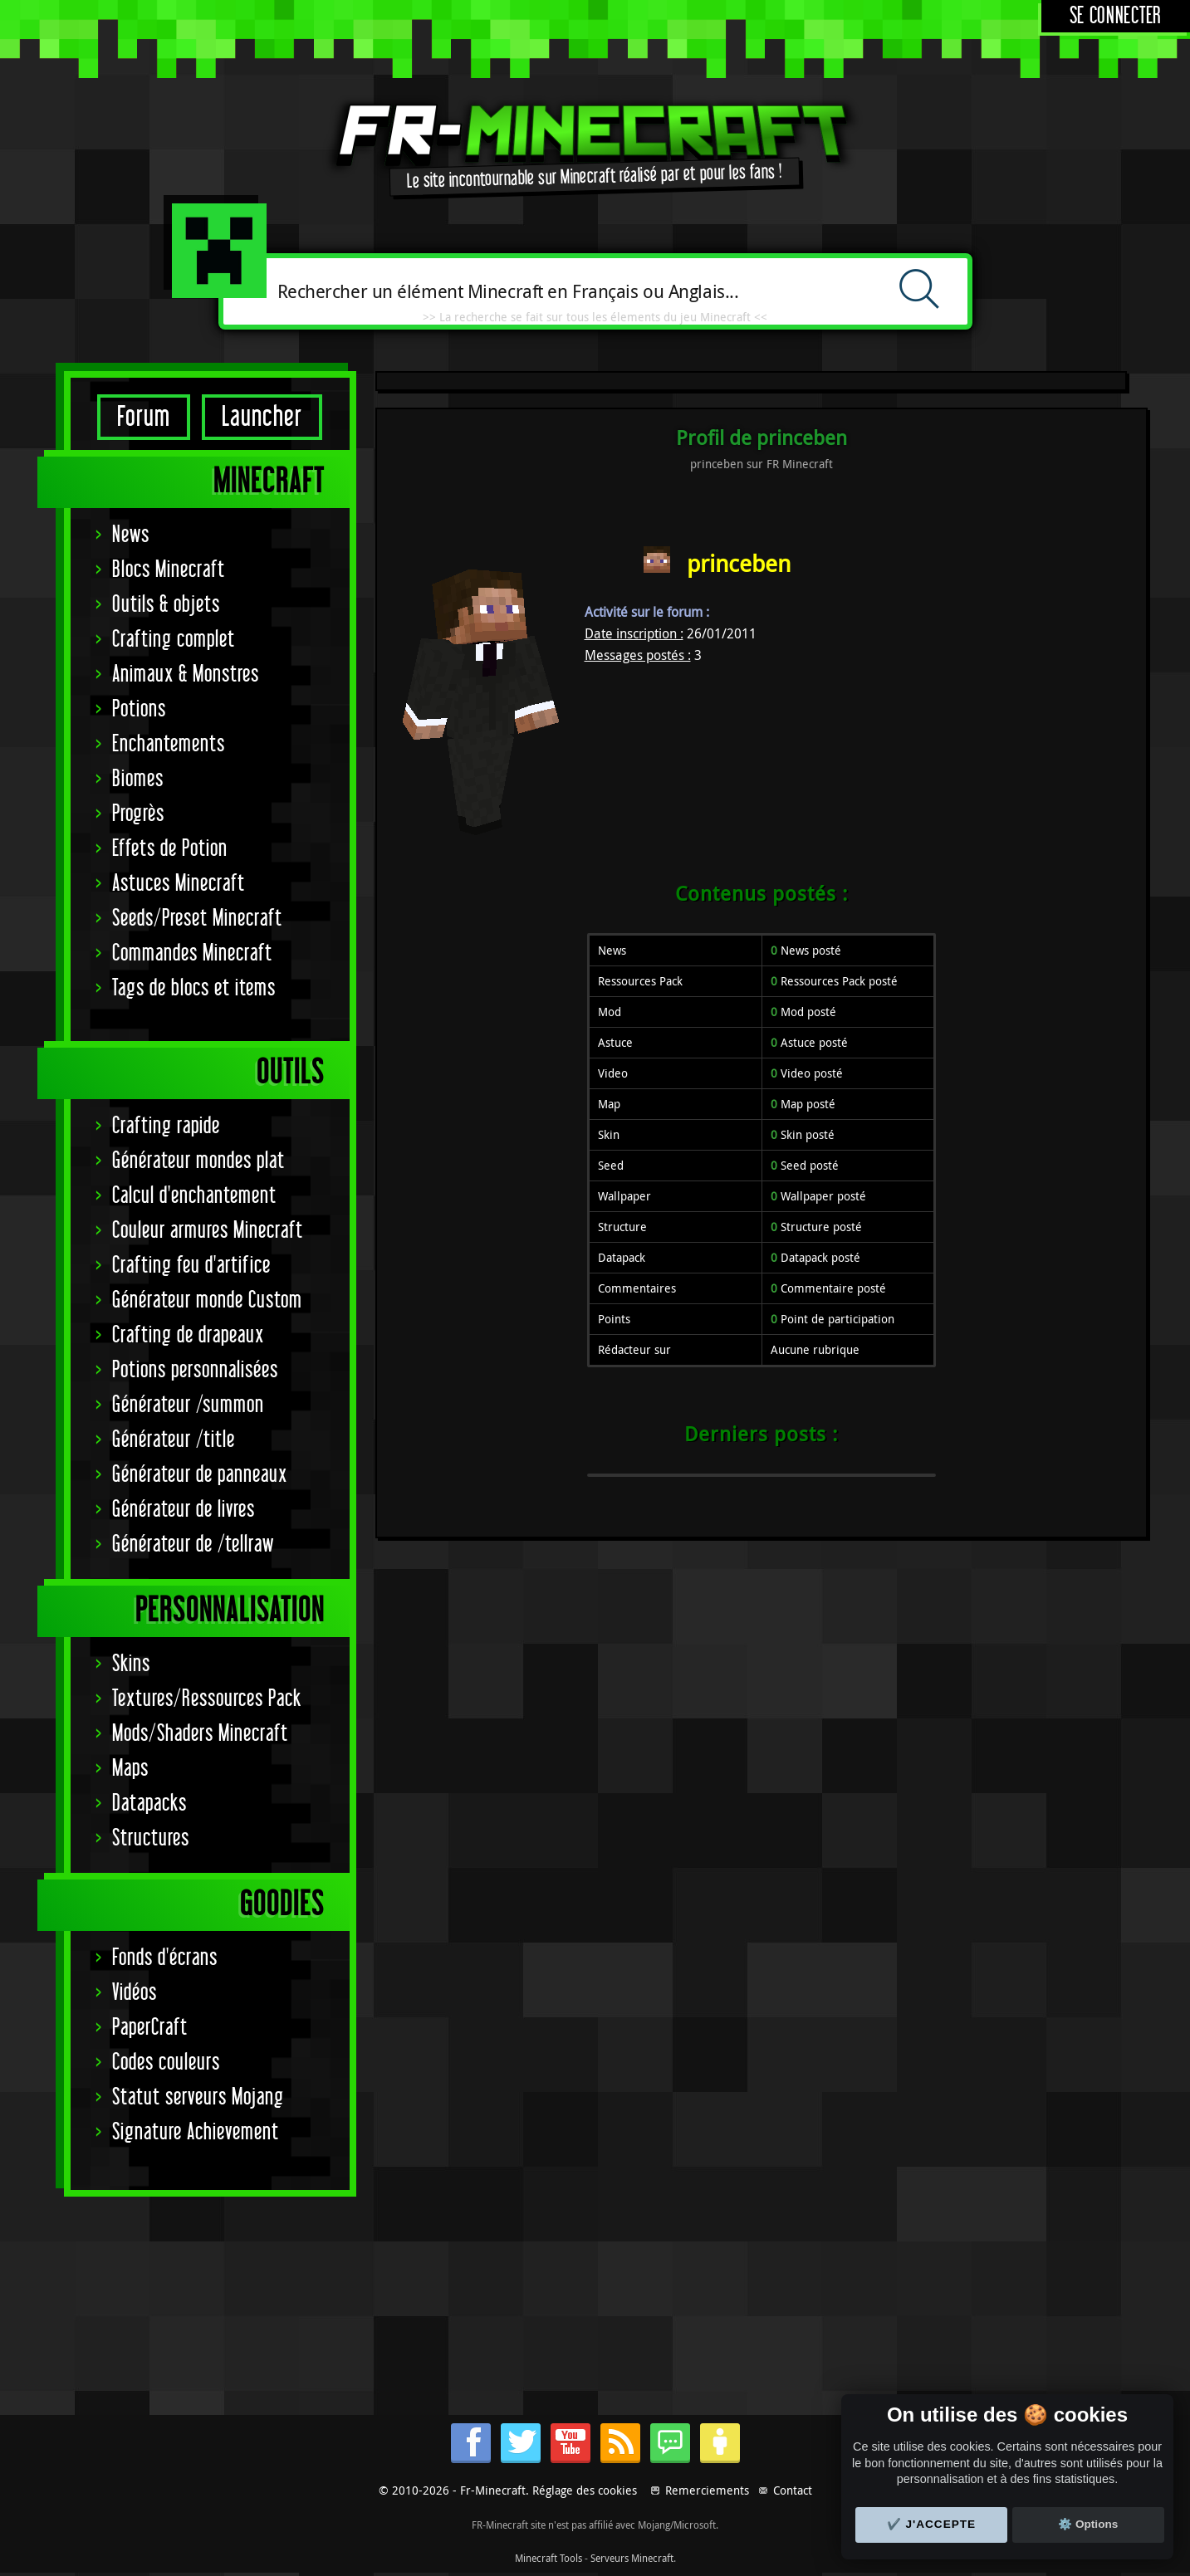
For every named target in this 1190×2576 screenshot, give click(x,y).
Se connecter (1116, 16)
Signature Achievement (195, 2132)
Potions (139, 709)
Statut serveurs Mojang (198, 2097)
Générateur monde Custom (207, 1300)
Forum (143, 417)
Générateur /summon (188, 1405)
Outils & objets (166, 605)
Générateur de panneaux (199, 1475)
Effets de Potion (170, 849)
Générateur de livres (183, 1510)
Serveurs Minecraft (631, 2557)
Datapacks (149, 1803)
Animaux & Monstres (185, 674)
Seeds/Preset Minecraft (197, 919)
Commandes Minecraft (192, 953)
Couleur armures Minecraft (207, 1231)
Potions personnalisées (195, 1370)
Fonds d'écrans (165, 1958)
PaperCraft (150, 2028)
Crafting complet (173, 640)
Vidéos (134, 1993)
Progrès (138, 814)
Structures (150, 1838)
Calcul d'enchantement (194, 1196)
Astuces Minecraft (178, 884)
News (130, 535)
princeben (739, 563)
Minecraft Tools (548, 2557)
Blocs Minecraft (168, 570)
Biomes (138, 779)
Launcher (262, 417)
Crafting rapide (166, 1126)
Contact (792, 2490)
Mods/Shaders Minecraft (200, 1734)
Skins (131, 1664)
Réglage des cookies (584, 2490)
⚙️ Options (1088, 2524)
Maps (130, 1769)
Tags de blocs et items (194, 988)
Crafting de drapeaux (188, 1335)
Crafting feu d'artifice (191, 1266)
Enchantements (168, 744)
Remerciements (707, 2490)
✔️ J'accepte (932, 2524)
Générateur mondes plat (198, 1161)
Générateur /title (173, 1440)
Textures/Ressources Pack (206, 1699)
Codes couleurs (166, 2063)
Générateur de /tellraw (193, 1544)
